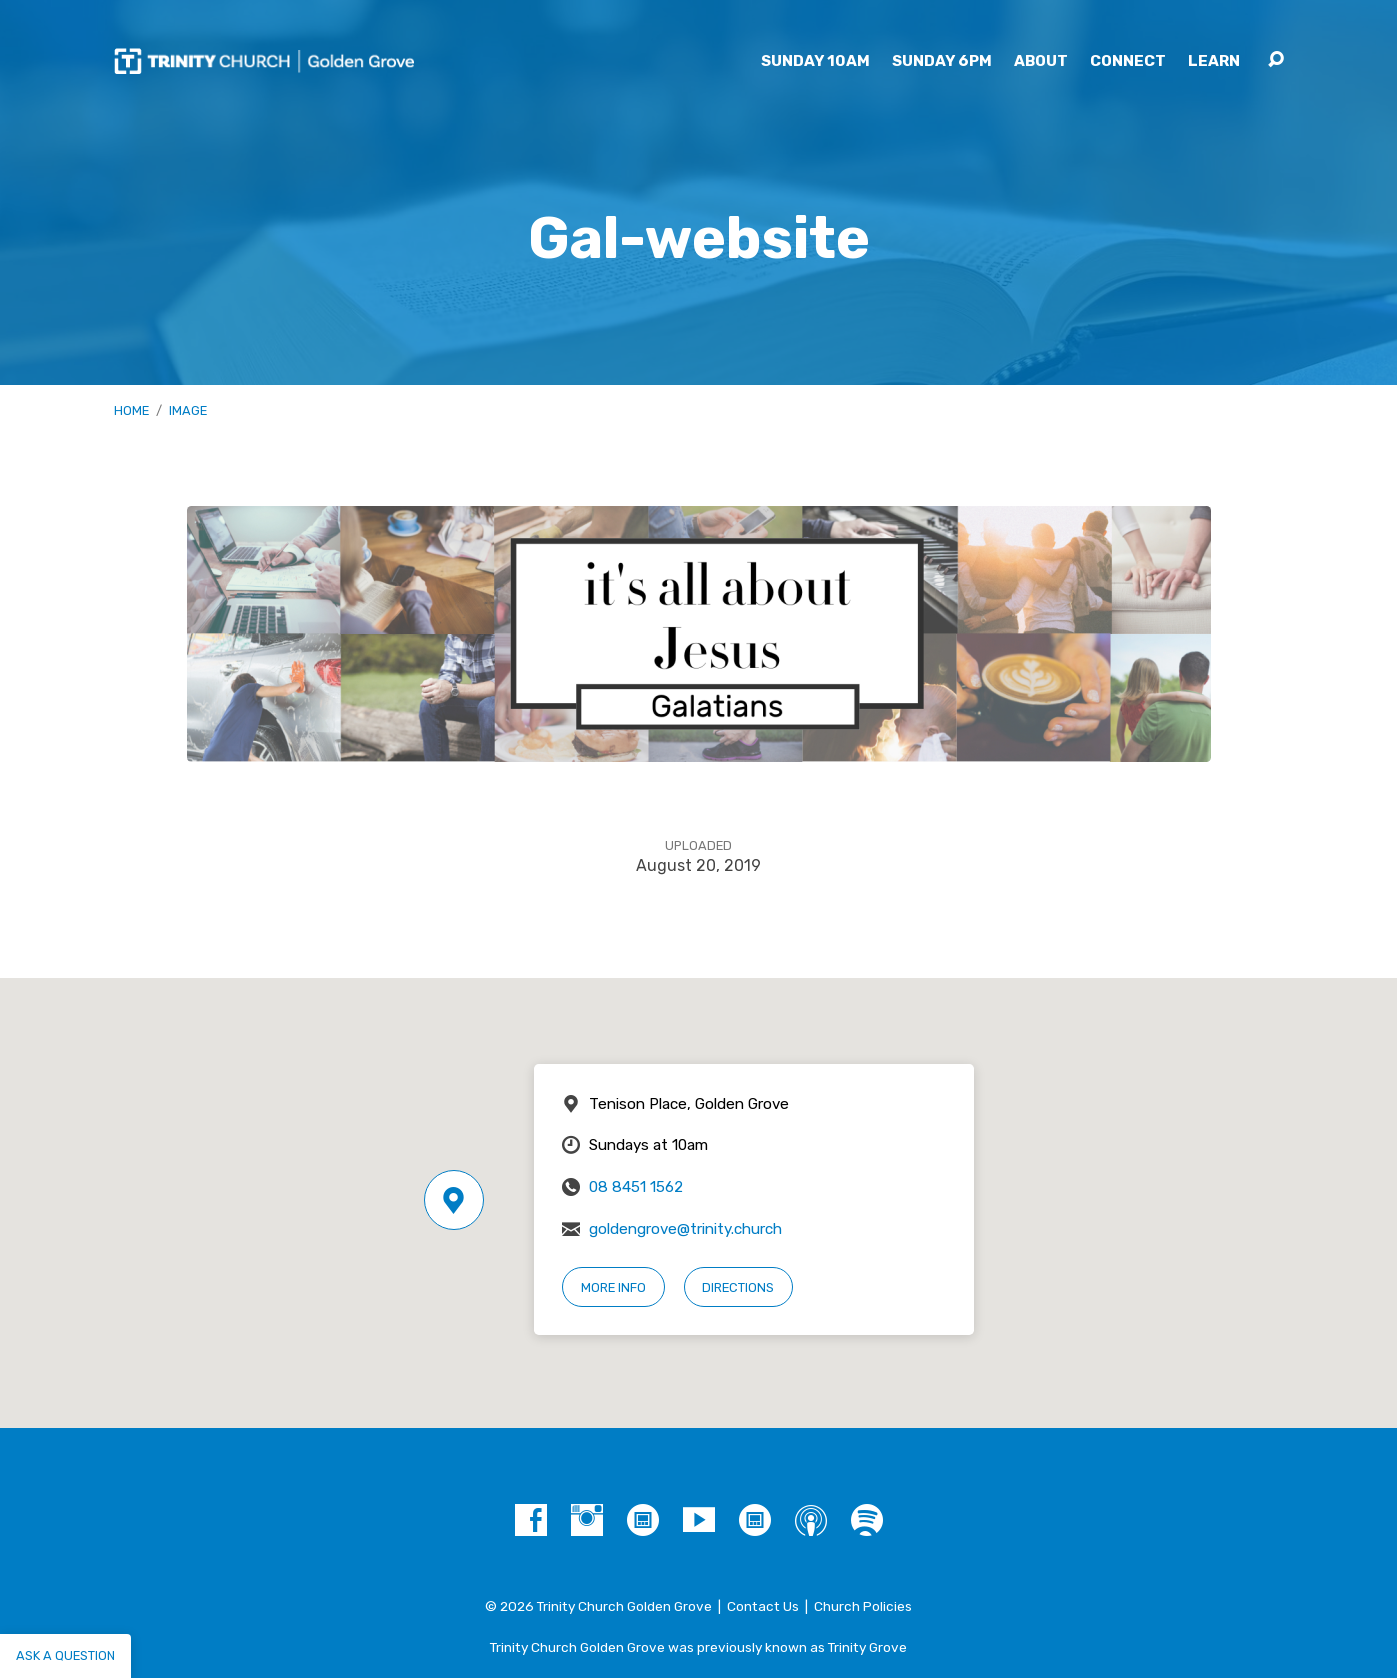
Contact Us (763, 1606)
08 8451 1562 (636, 1187)
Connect (1128, 61)
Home (131, 410)
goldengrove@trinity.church (685, 1229)
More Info (613, 1287)
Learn (1214, 61)
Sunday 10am (815, 61)
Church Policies (863, 1606)
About (1041, 61)
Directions (738, 1287)
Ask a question (65, 1655)
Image (188, 410)
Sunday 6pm (942, 61)
